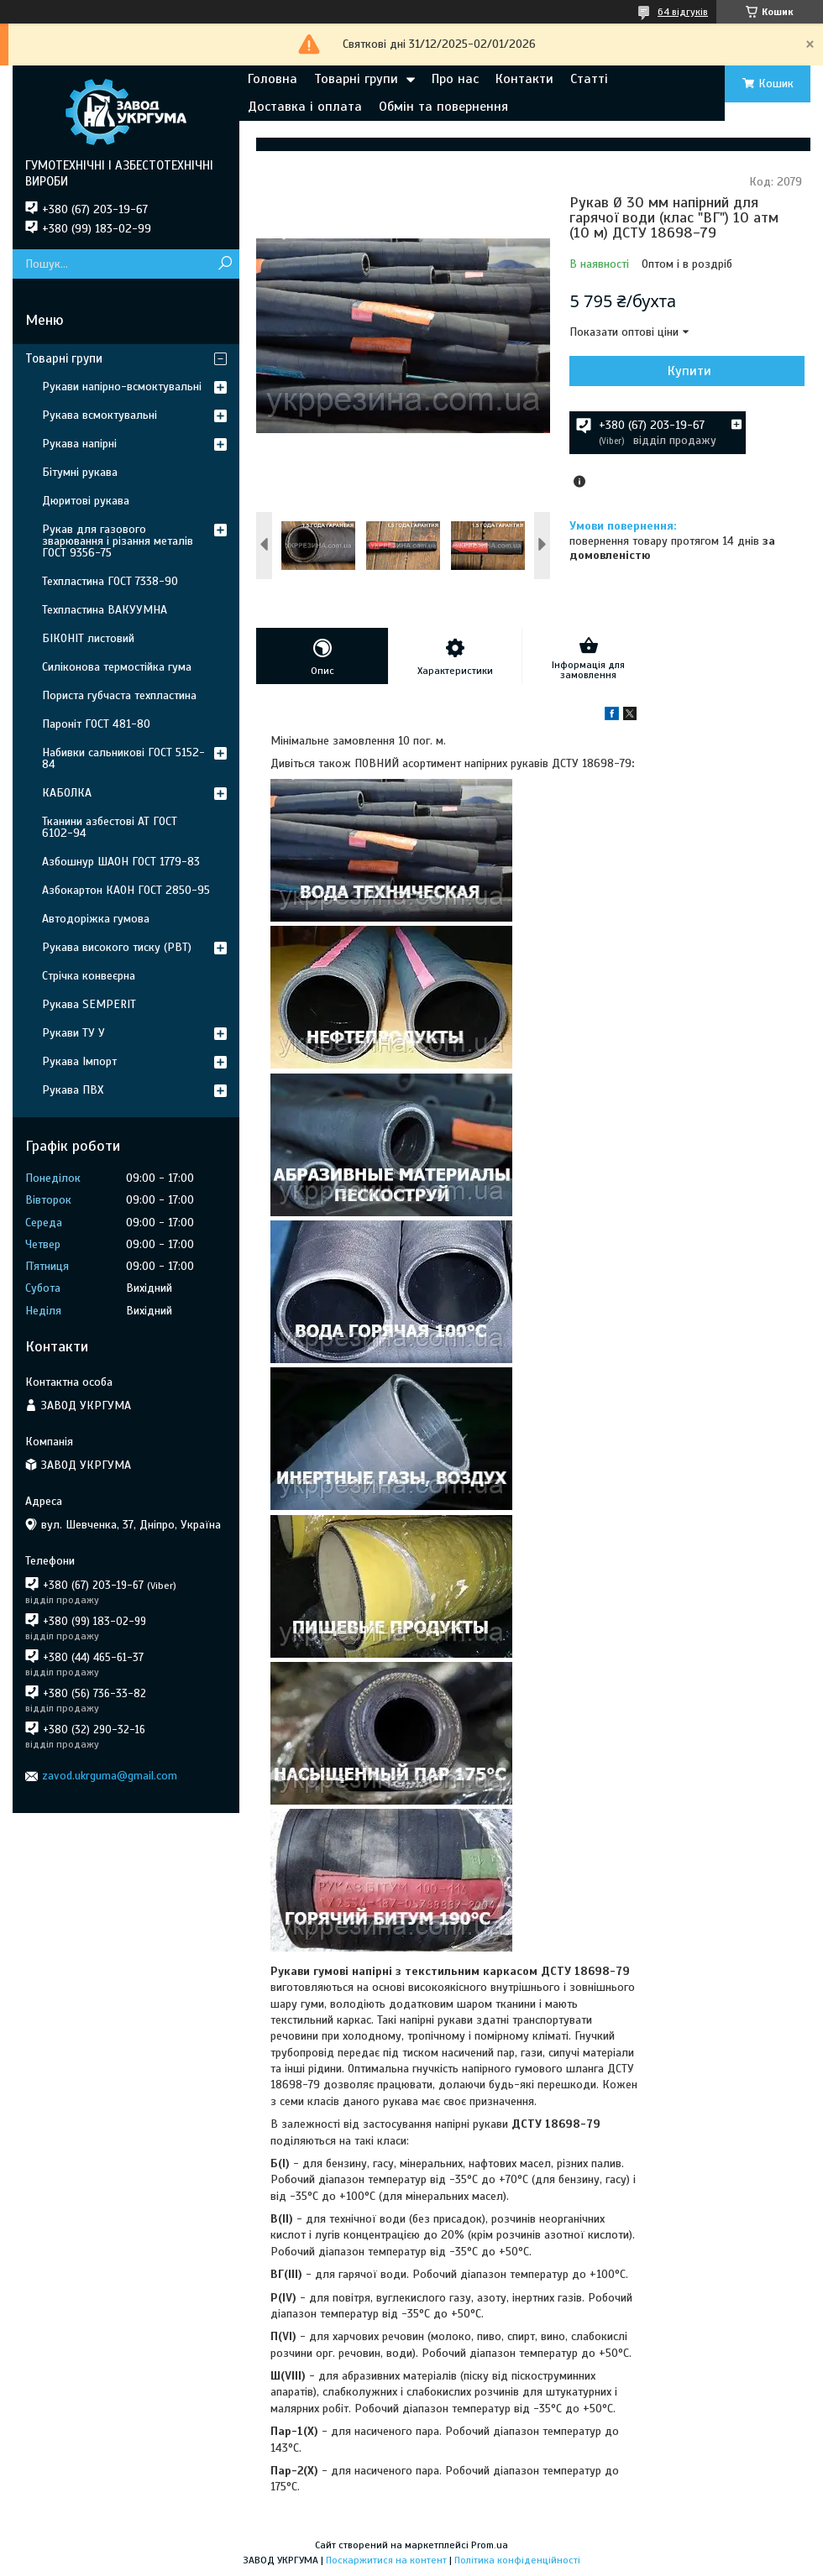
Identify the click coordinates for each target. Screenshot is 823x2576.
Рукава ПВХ (72, 1090)
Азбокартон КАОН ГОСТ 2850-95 (126, 890)
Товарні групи (356, 79)
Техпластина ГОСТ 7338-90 (110, 581)
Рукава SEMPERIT (89, 1004)
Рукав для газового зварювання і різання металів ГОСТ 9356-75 (117, 541)
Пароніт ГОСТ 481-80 (96, 724)
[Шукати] (224, 264)
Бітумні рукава (80, 472)
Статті (589, 79)
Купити (689, 371)
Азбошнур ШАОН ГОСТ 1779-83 (121, 861)
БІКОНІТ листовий (88, 638)
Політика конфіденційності (517, 2560)
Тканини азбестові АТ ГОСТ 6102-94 (109, 827)
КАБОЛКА (67, 793)
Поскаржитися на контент (386, 2560)
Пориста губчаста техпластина (119, 695)
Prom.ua (489, 2545)
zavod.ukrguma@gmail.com (109, 1776)
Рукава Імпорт (79, 1061)
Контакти (524, 79)
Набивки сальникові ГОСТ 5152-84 (123, 758)
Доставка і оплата (305, 106)
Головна (272, 79)
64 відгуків (683, 12)
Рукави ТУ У (73, 1033)
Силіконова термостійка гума (116, 667)
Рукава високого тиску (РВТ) (116, 947)
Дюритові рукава (85, 501)
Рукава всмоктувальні (99, 415)
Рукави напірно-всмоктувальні (122, 386)
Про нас (455, 79)
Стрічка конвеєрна (88, 976)
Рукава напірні (79, 443)
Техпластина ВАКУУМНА (104, 610)
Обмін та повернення (443, 106)
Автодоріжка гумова (95, 919)
